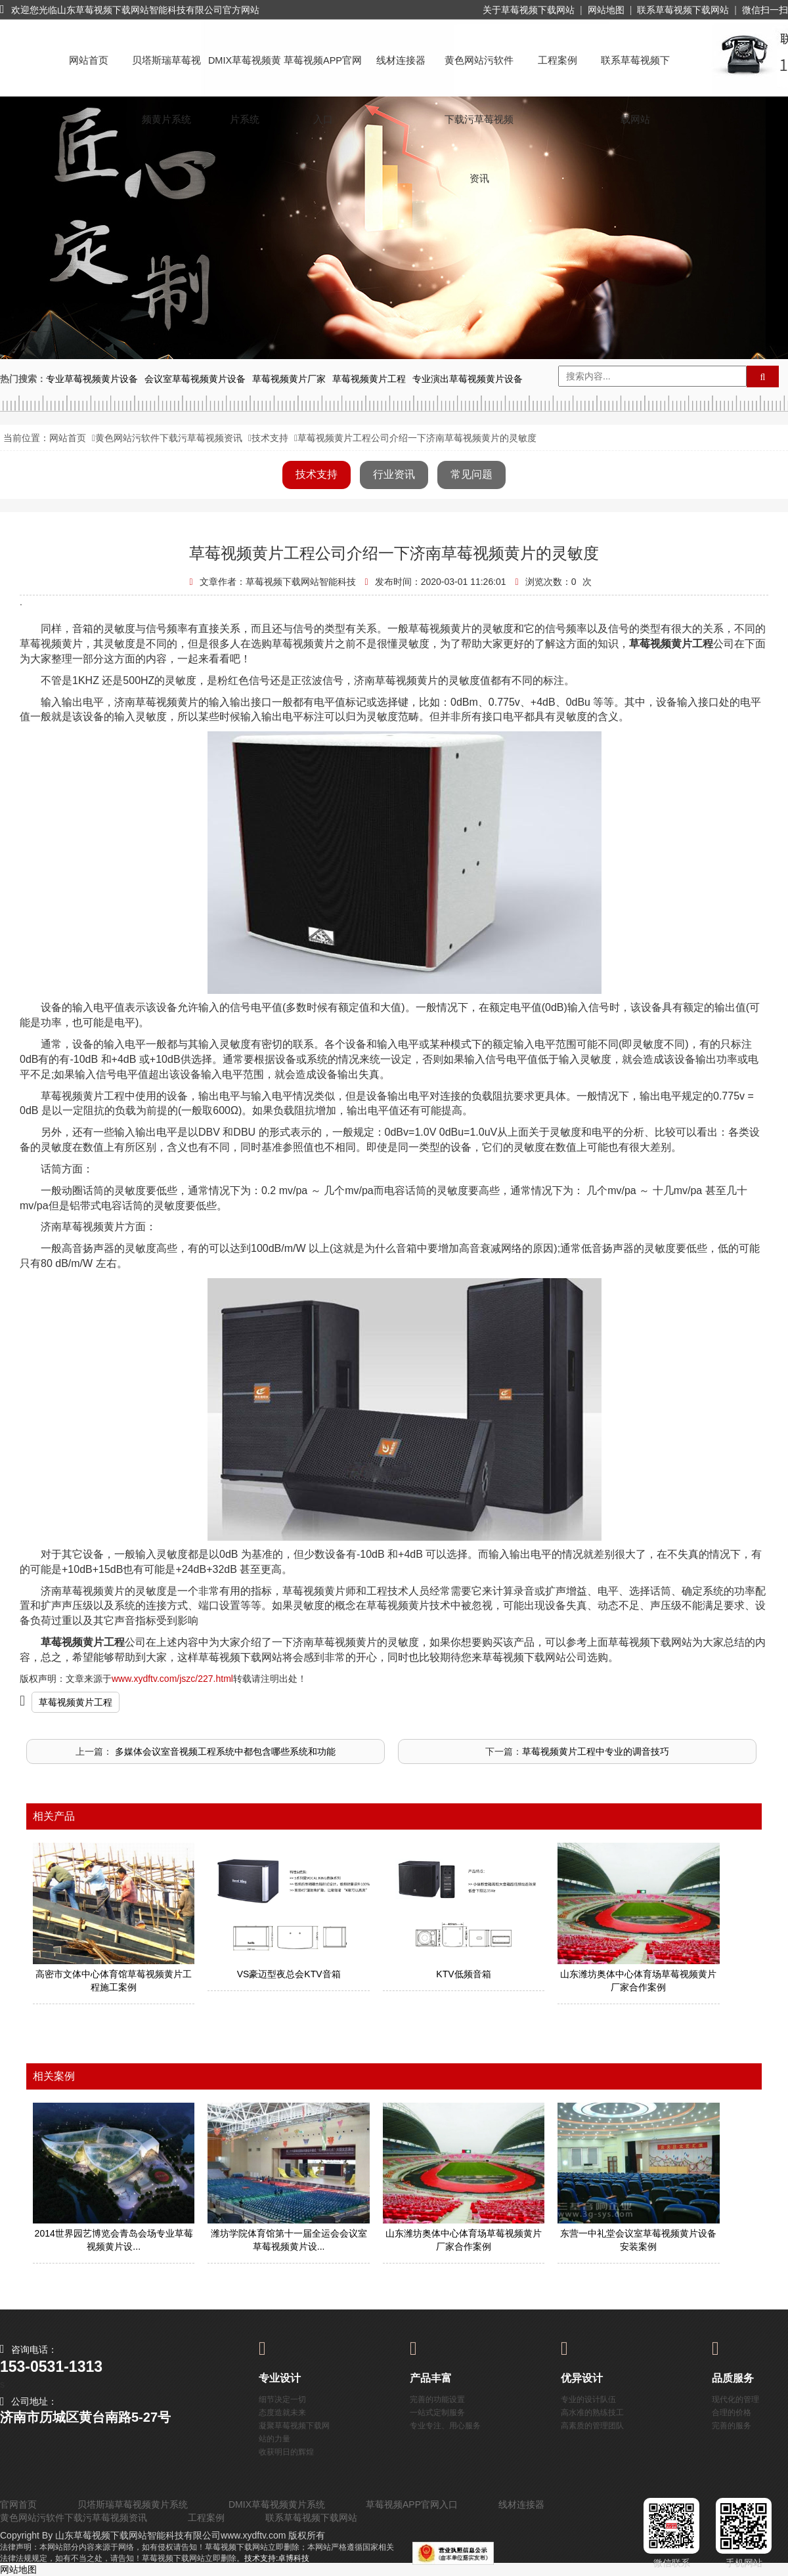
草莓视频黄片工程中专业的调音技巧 (595, 1751)
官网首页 (18, 2504)
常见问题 (471, 474)
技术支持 (270, 438)
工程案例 (557, 60)
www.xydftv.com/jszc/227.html (172, 1678)
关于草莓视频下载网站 (529, 10)
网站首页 (88, 60)
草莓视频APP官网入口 (323, 72)
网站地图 (606, 10)
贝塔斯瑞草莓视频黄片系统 (166, 72)
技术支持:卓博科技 (276, 2558)
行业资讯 (394, 474)
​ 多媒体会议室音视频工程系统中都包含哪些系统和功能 (224, 1751)
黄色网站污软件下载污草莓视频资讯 (479, 72)
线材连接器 (401, 60)
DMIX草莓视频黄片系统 (244, 72)
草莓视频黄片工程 (75, 1702)
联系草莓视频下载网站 (683, 10)
